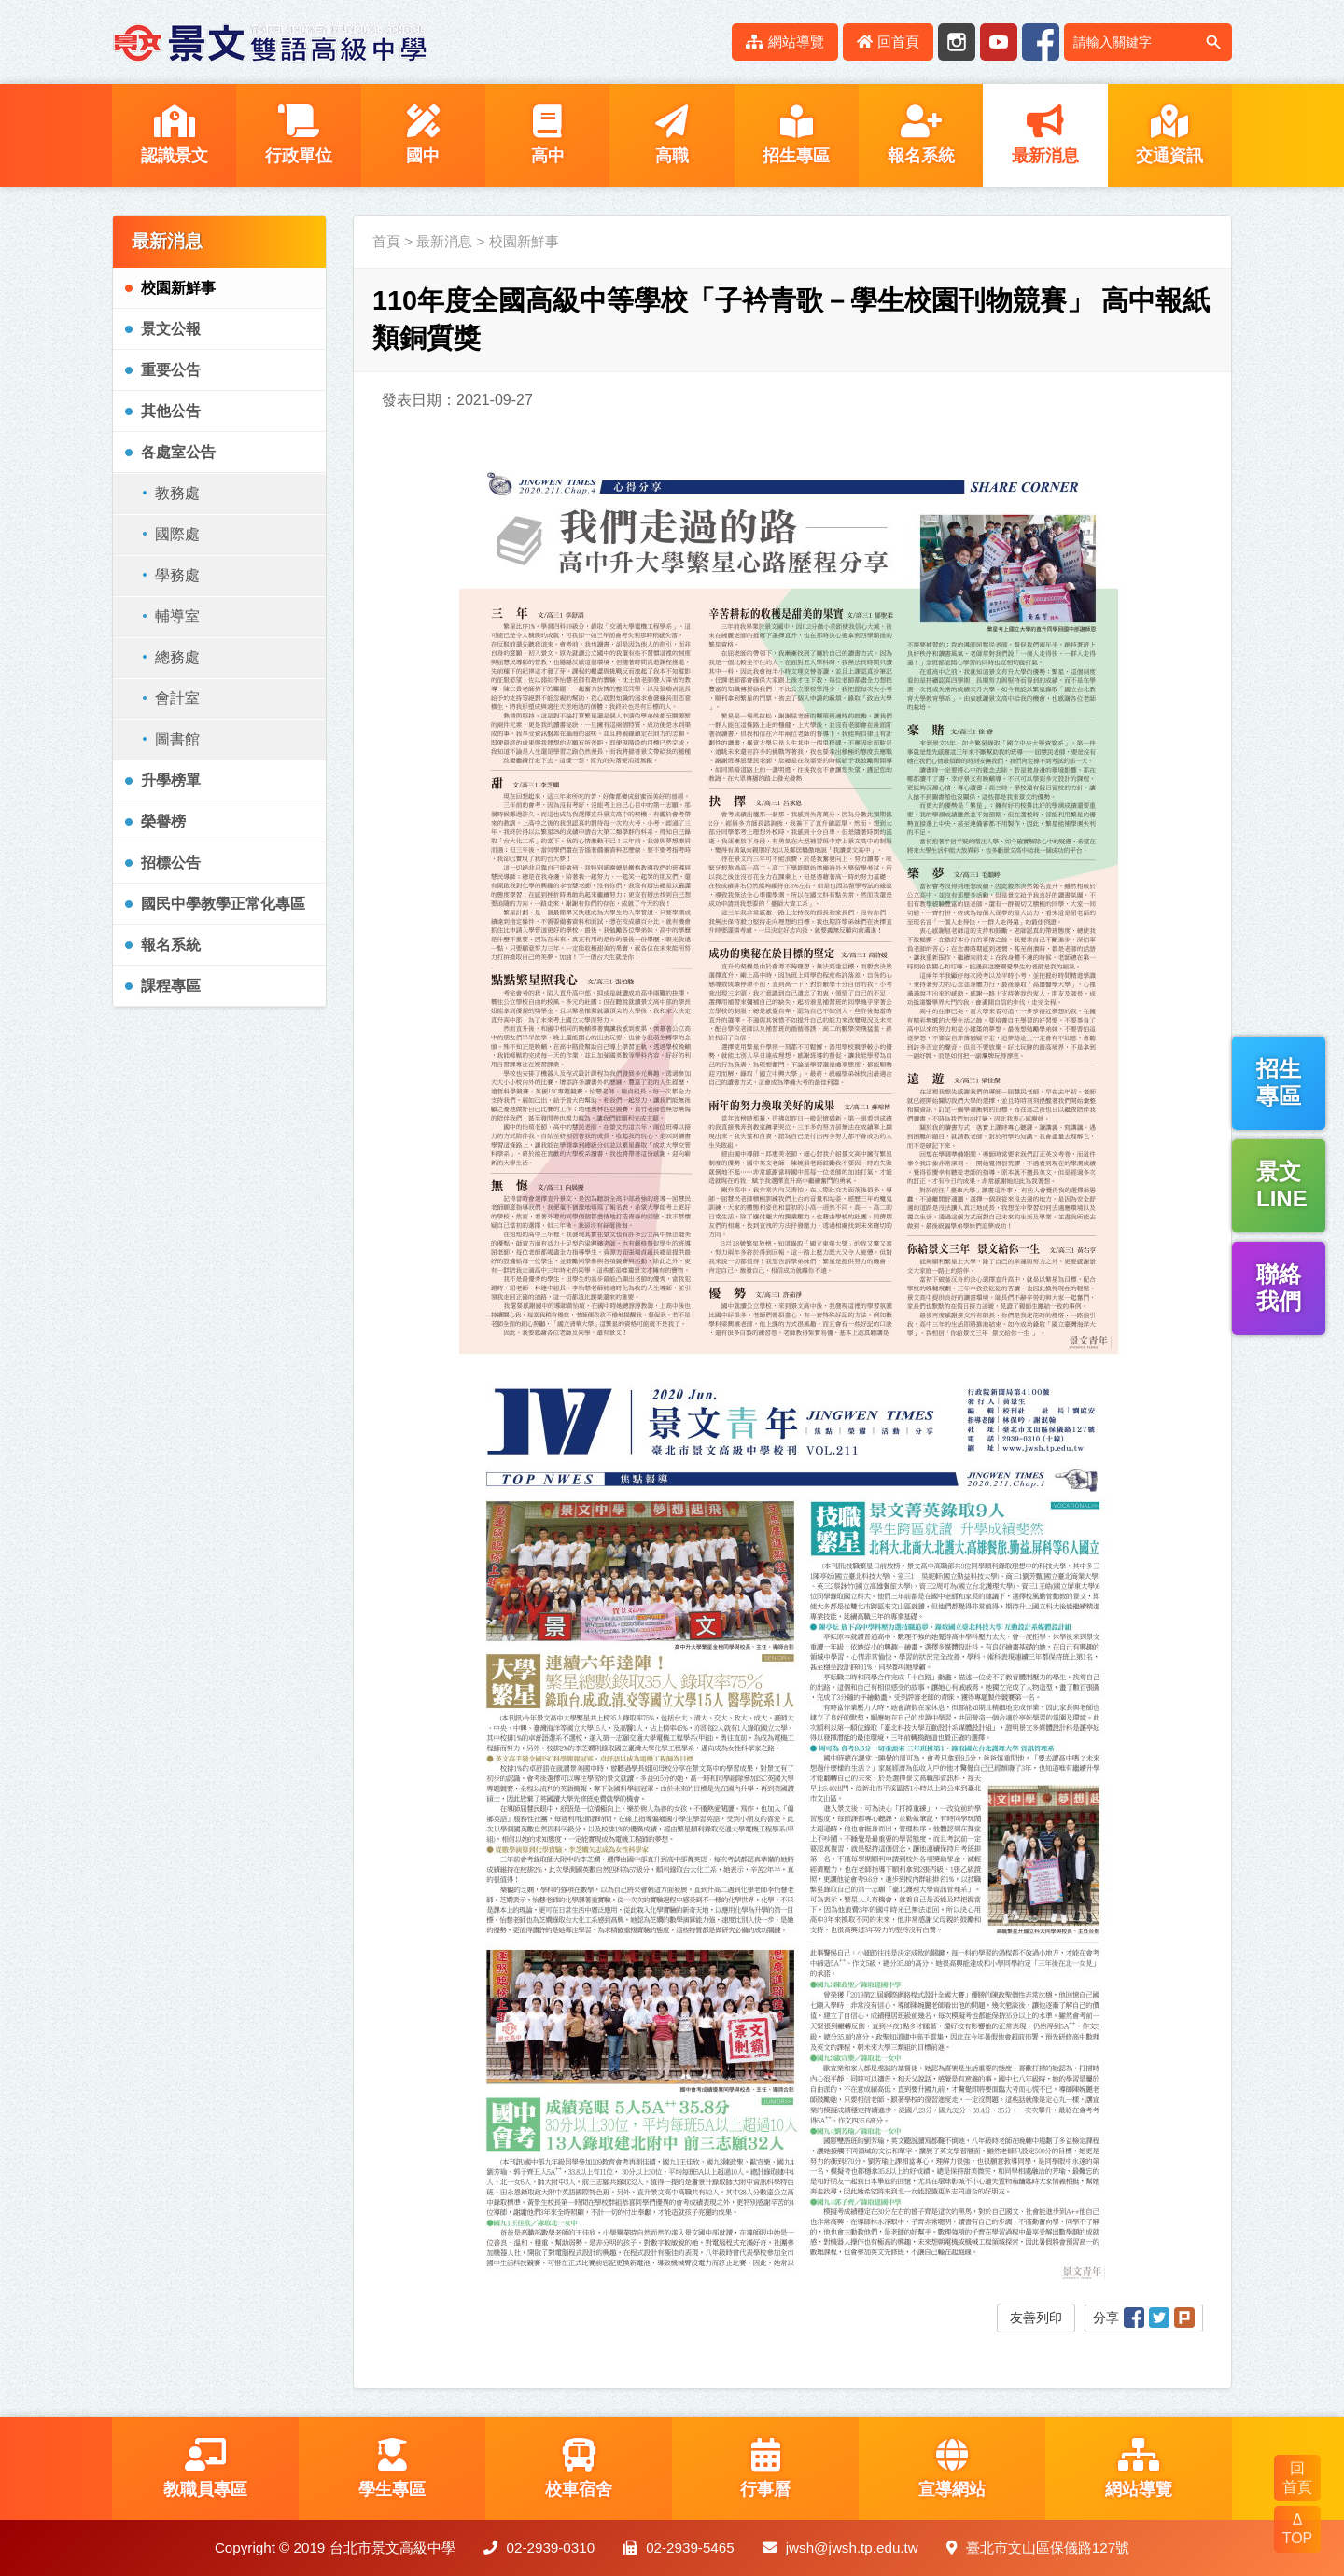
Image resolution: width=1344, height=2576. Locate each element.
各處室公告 (178, 452)
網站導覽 (785, 41)
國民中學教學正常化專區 (223, 904)
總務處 (177, 657)
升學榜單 (171, 780)
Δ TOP (1297, 2529)
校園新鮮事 (178, 288)
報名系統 (171, 945)
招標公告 (171, 862)
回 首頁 (1297, 2477)
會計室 (177, 698)
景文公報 (171, 329)
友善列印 (1036, 2317)
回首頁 (888, 41)
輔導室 (177, 616)
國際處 (177, 534)
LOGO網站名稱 (270, 42)
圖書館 (177, 739)
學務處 (177, 575)
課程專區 (171, 986)
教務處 (177, 493)
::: (707, 41)
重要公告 (171, 370)
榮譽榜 (163, 821)
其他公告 (171, 411)
